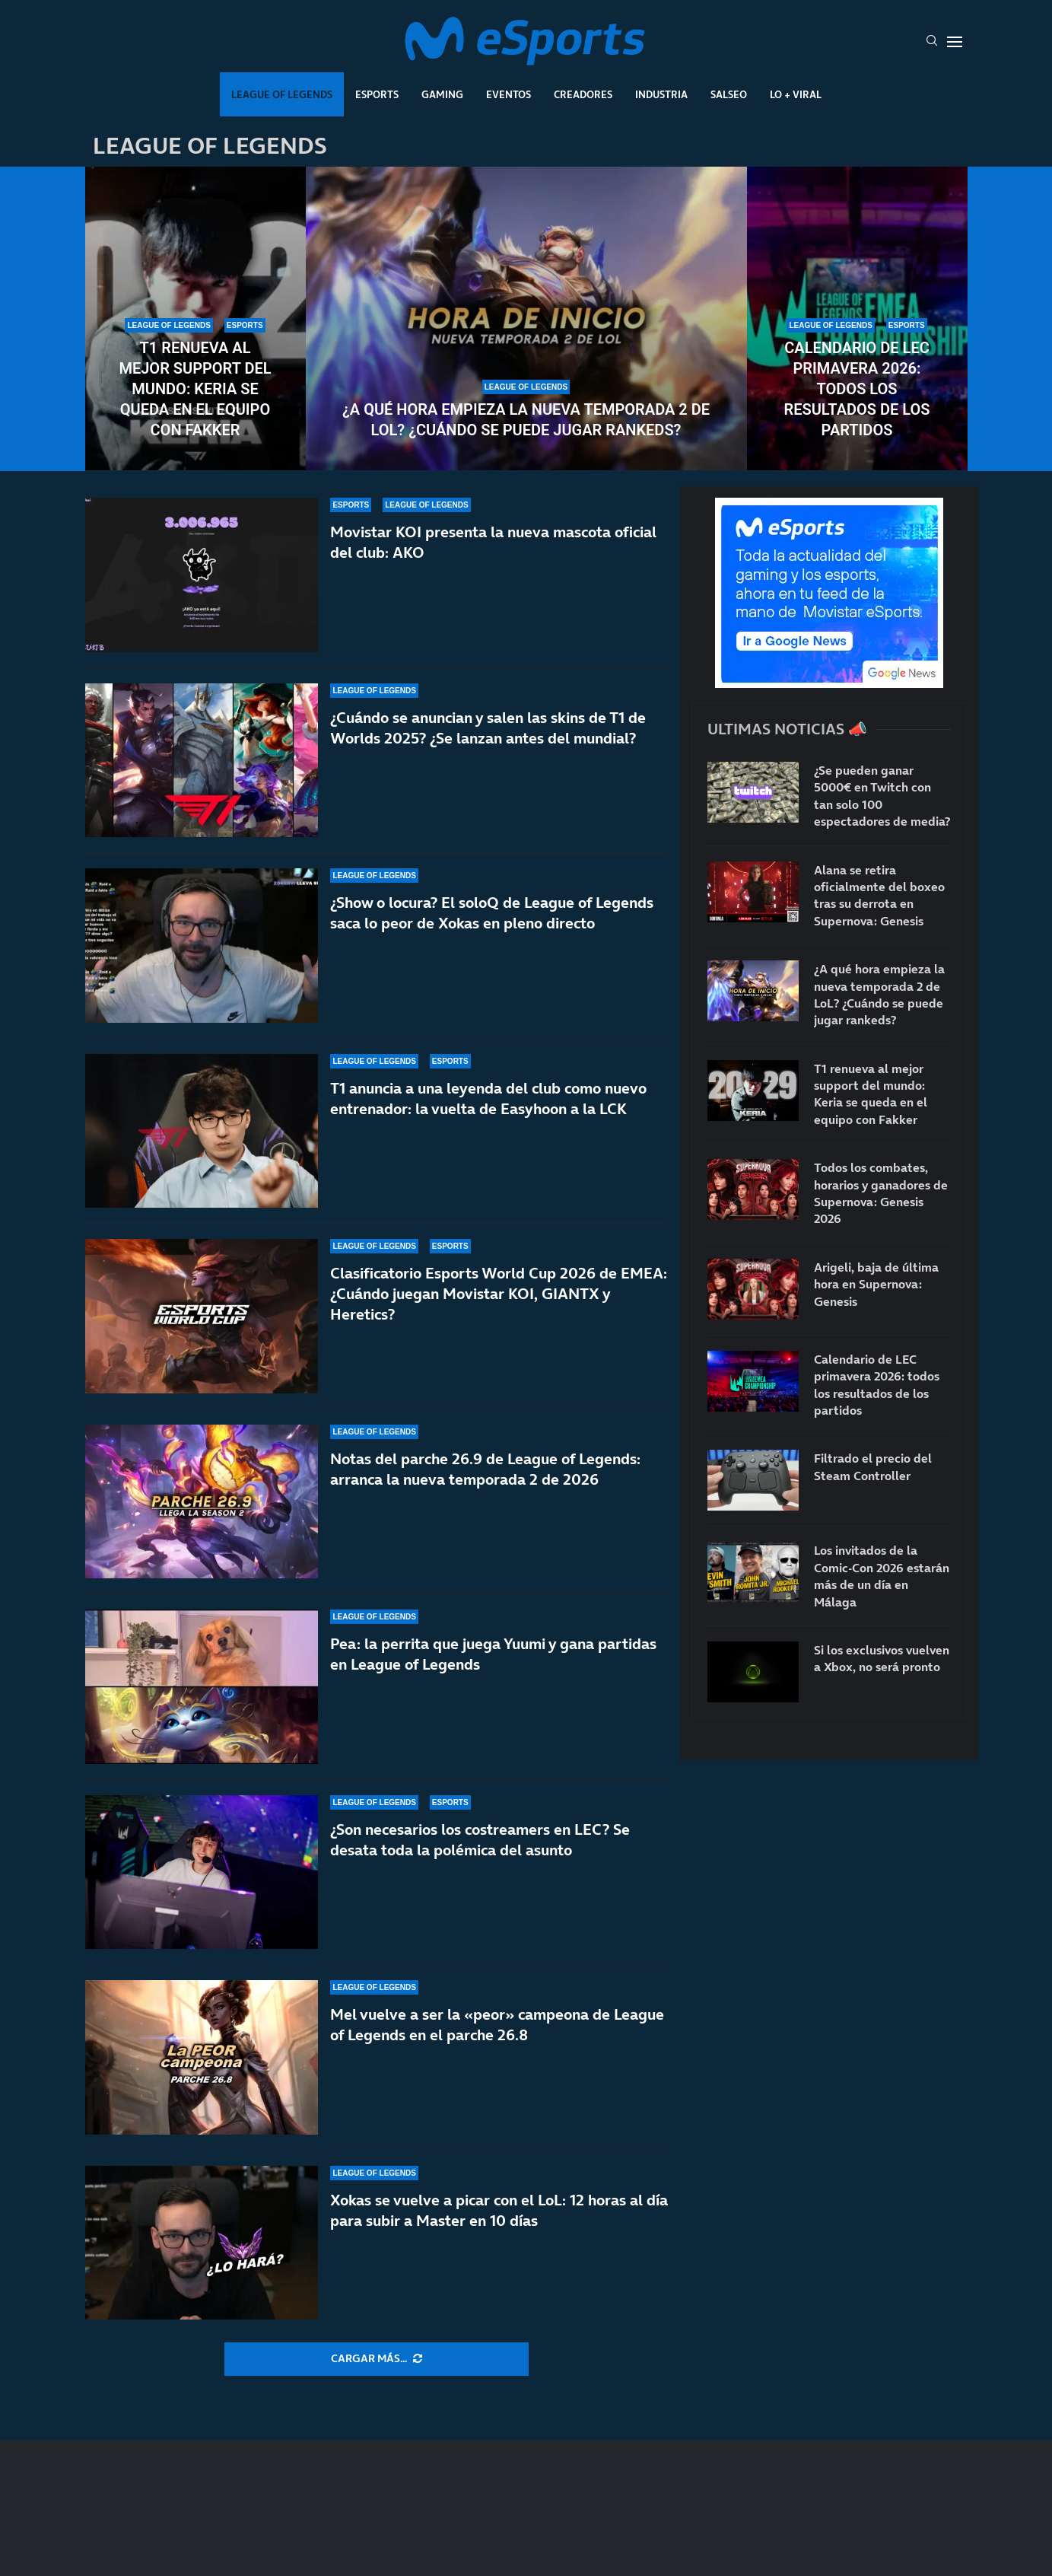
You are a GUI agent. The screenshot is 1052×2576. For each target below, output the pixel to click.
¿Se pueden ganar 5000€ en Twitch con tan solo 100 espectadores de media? (882, 795)
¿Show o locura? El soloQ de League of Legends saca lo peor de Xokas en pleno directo (491, 913)
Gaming (442, 94)
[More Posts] (376, 2359)
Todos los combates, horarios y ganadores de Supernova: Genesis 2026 (881, 1193)
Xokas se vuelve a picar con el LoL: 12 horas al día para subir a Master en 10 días (499, 2210)
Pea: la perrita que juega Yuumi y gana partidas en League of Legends (493, 1654)
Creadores (583, 94)
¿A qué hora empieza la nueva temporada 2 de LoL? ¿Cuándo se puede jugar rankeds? (526, 419)
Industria (661, 94)
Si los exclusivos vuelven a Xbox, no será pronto (881, 1658)
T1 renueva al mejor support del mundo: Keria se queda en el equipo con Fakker (195, 389)
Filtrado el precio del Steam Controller (873, 1466)
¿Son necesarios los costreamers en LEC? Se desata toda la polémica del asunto (480, 1840)
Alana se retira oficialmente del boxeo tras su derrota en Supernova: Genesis (879, 895)
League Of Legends (281, 94)
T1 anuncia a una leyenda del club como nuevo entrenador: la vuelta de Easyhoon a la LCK (488, 1098)
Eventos (508, 94)
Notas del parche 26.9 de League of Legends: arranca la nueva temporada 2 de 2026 (485, 1469)
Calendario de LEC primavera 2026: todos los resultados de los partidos (857, 389)
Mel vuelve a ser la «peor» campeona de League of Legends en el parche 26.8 (497, 2025)
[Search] (931, 42)
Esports (377, 94)
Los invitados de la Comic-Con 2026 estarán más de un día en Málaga (881, 1576)
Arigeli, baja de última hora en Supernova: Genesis (876, 1284)
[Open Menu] (954, 41)
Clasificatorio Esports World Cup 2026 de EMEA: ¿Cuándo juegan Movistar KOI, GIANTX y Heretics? (498, 1294)
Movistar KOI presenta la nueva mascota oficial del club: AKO (493, 542)
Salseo (728, 94)
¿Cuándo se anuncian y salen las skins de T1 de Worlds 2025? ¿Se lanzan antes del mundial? (488, 728)
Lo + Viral (796, 94)
